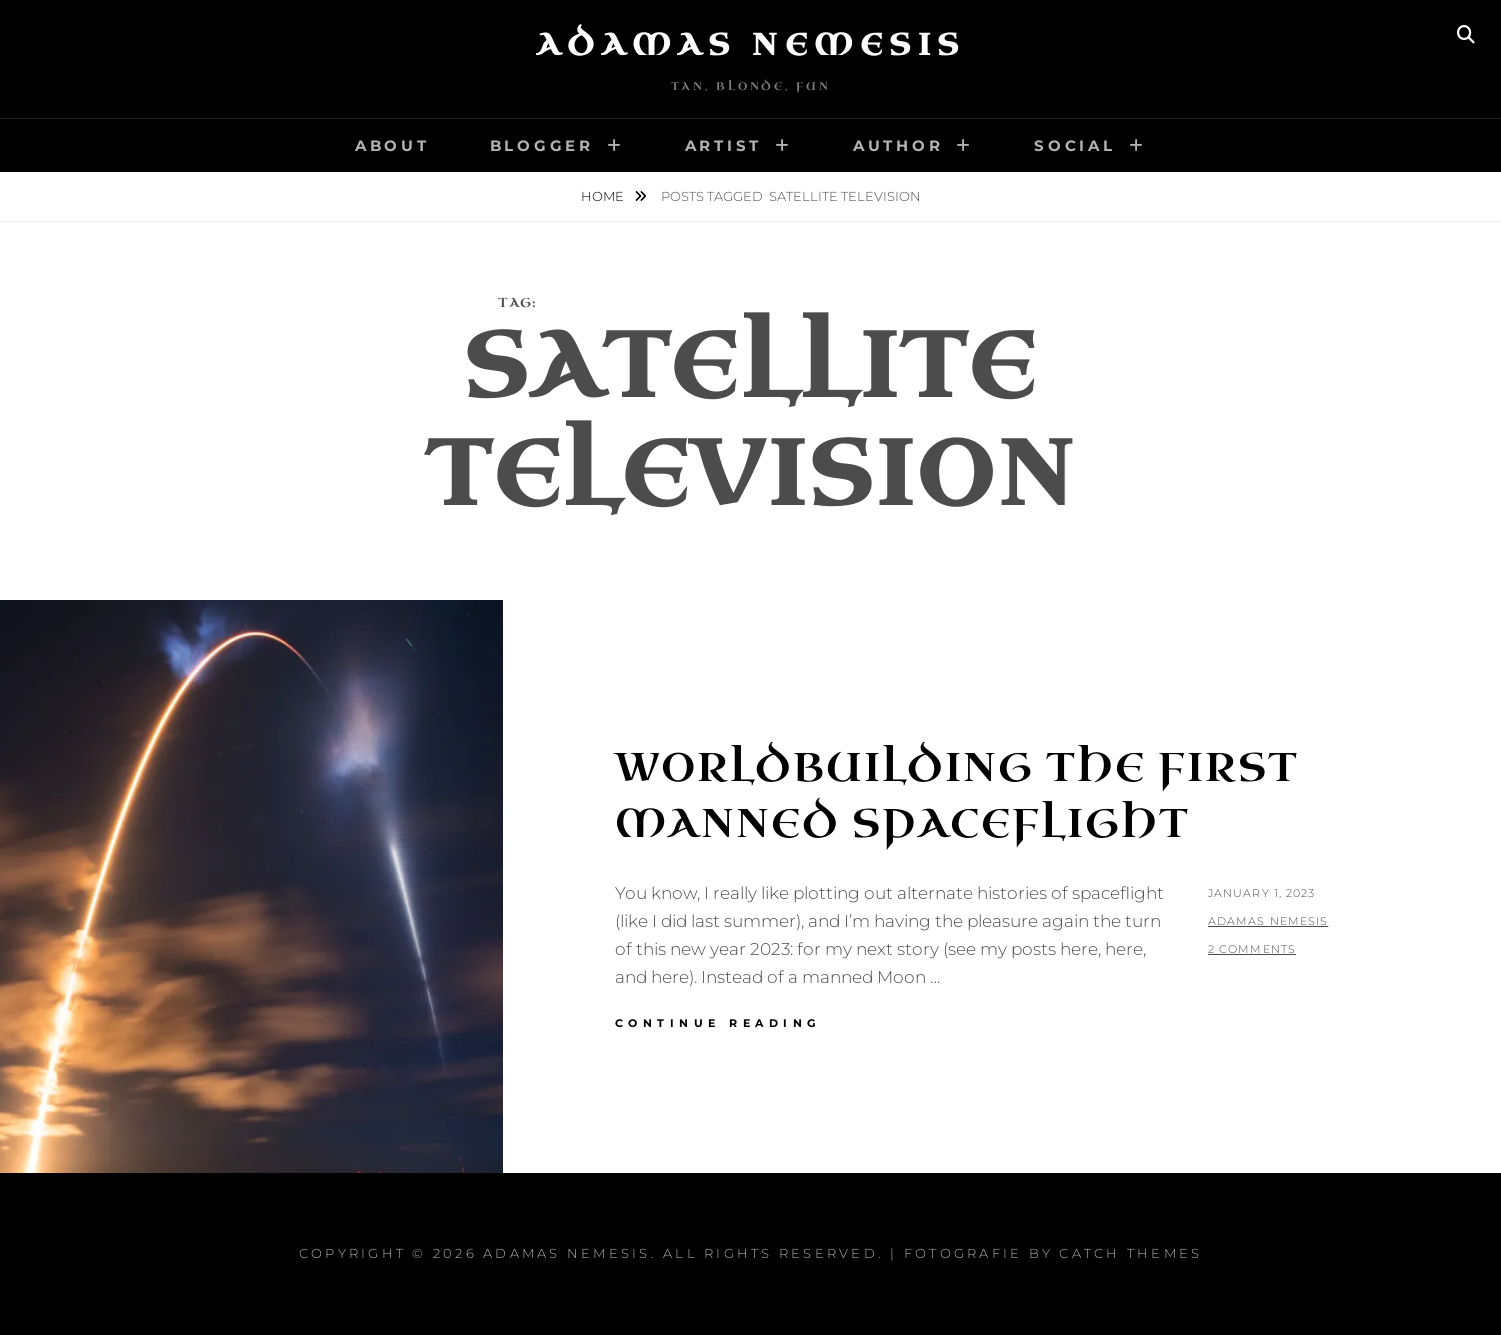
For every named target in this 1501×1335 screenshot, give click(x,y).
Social (1075, 145)
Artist (724, 145)
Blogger (542, 145)
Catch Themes (1130, 1253)
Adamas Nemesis (751, 45)
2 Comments (1252, 949)
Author (898, 145)
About (392, 145)
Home (604, 196)
